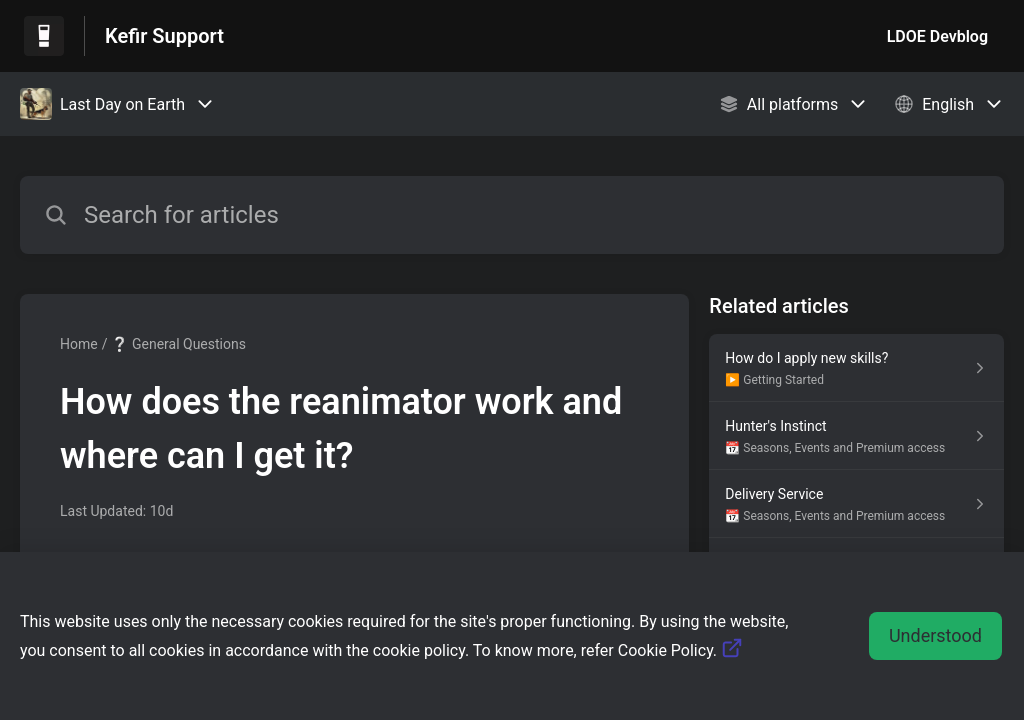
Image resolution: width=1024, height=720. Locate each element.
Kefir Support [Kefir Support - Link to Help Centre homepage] (164, 36)
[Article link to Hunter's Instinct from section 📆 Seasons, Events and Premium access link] (856, 436)
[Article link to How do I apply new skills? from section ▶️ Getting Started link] (856, 368)
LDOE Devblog (937, 36)
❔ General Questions (178, 344)
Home (79, 344)
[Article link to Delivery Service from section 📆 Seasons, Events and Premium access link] (856, 504)
